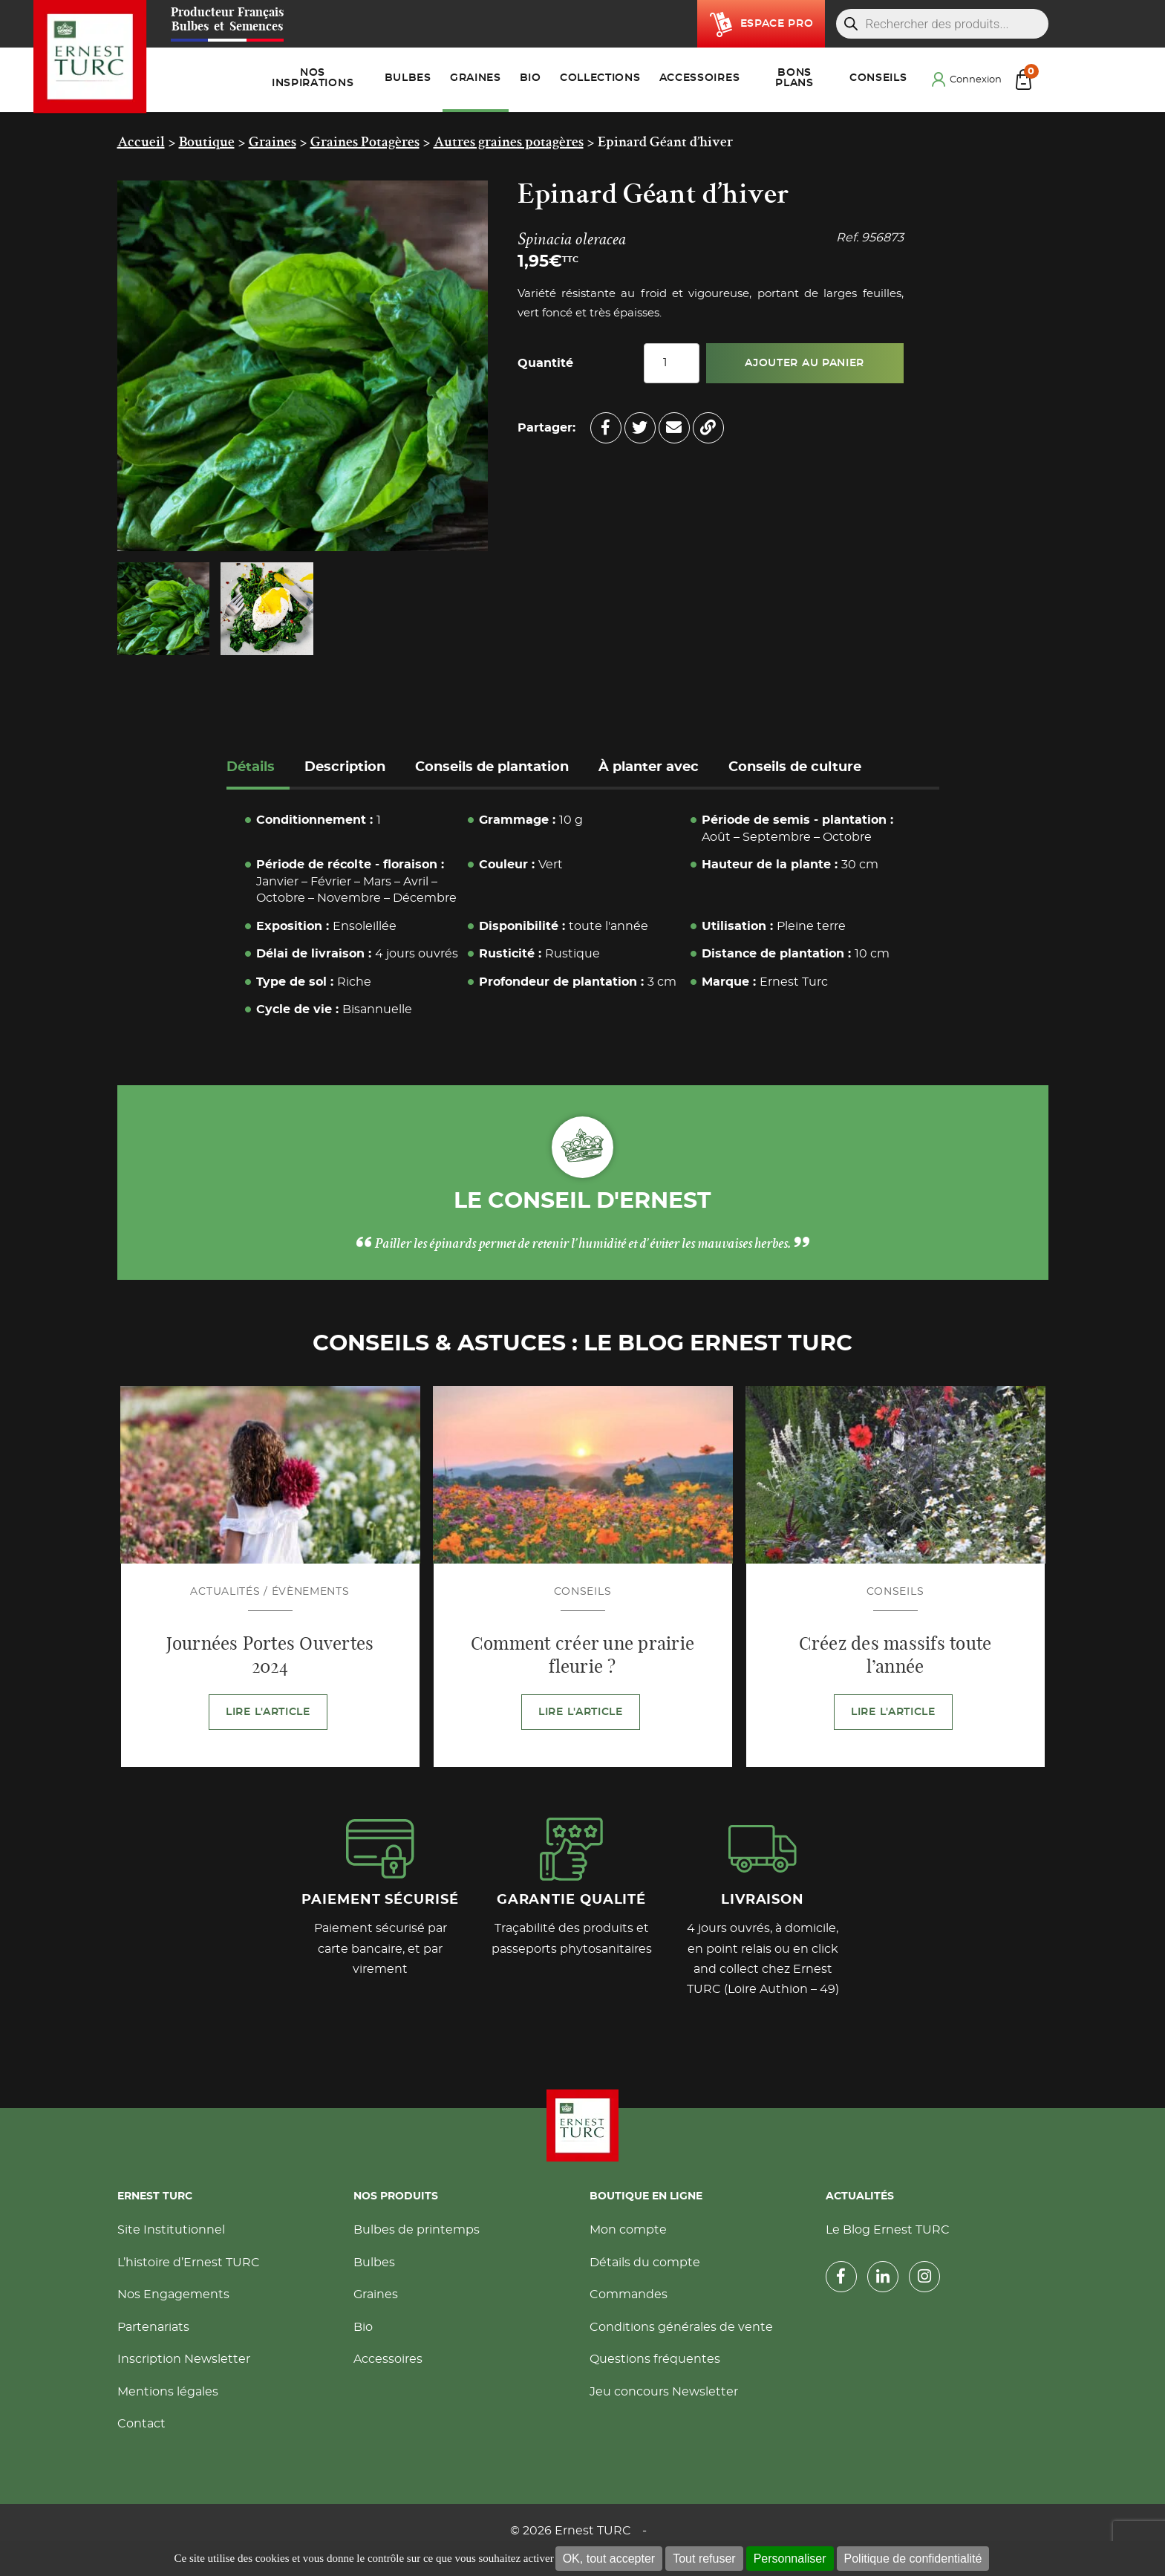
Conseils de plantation (492, 767)
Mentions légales (167, 2392)
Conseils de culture (794, 767)
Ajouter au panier (804, 363)
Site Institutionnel (171, 2230)
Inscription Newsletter (183, 2359)
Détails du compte (645, 2262)
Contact (141, 2424)
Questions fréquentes (655, 2359)
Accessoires (387, 2359)
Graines (375, 2294)
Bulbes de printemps (416, 2230)
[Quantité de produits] (671, 363)
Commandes (629, 2294)
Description (344, 767)
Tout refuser (704, 2558)
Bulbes (374, 2262)
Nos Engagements (173, 2294)
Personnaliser (790, 2558)
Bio (363, 2327)
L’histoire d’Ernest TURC (188, 2262)
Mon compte (628, 2230)
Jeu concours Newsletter (664, 2392)
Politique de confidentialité (913, 2558)
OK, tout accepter (609, 2558)
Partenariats (153, 2327)
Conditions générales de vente (681, 2327)
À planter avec (648, 767)
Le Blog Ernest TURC (888, 2230)
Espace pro (777, 24)
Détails (250, 767)
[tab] (258, 769)
